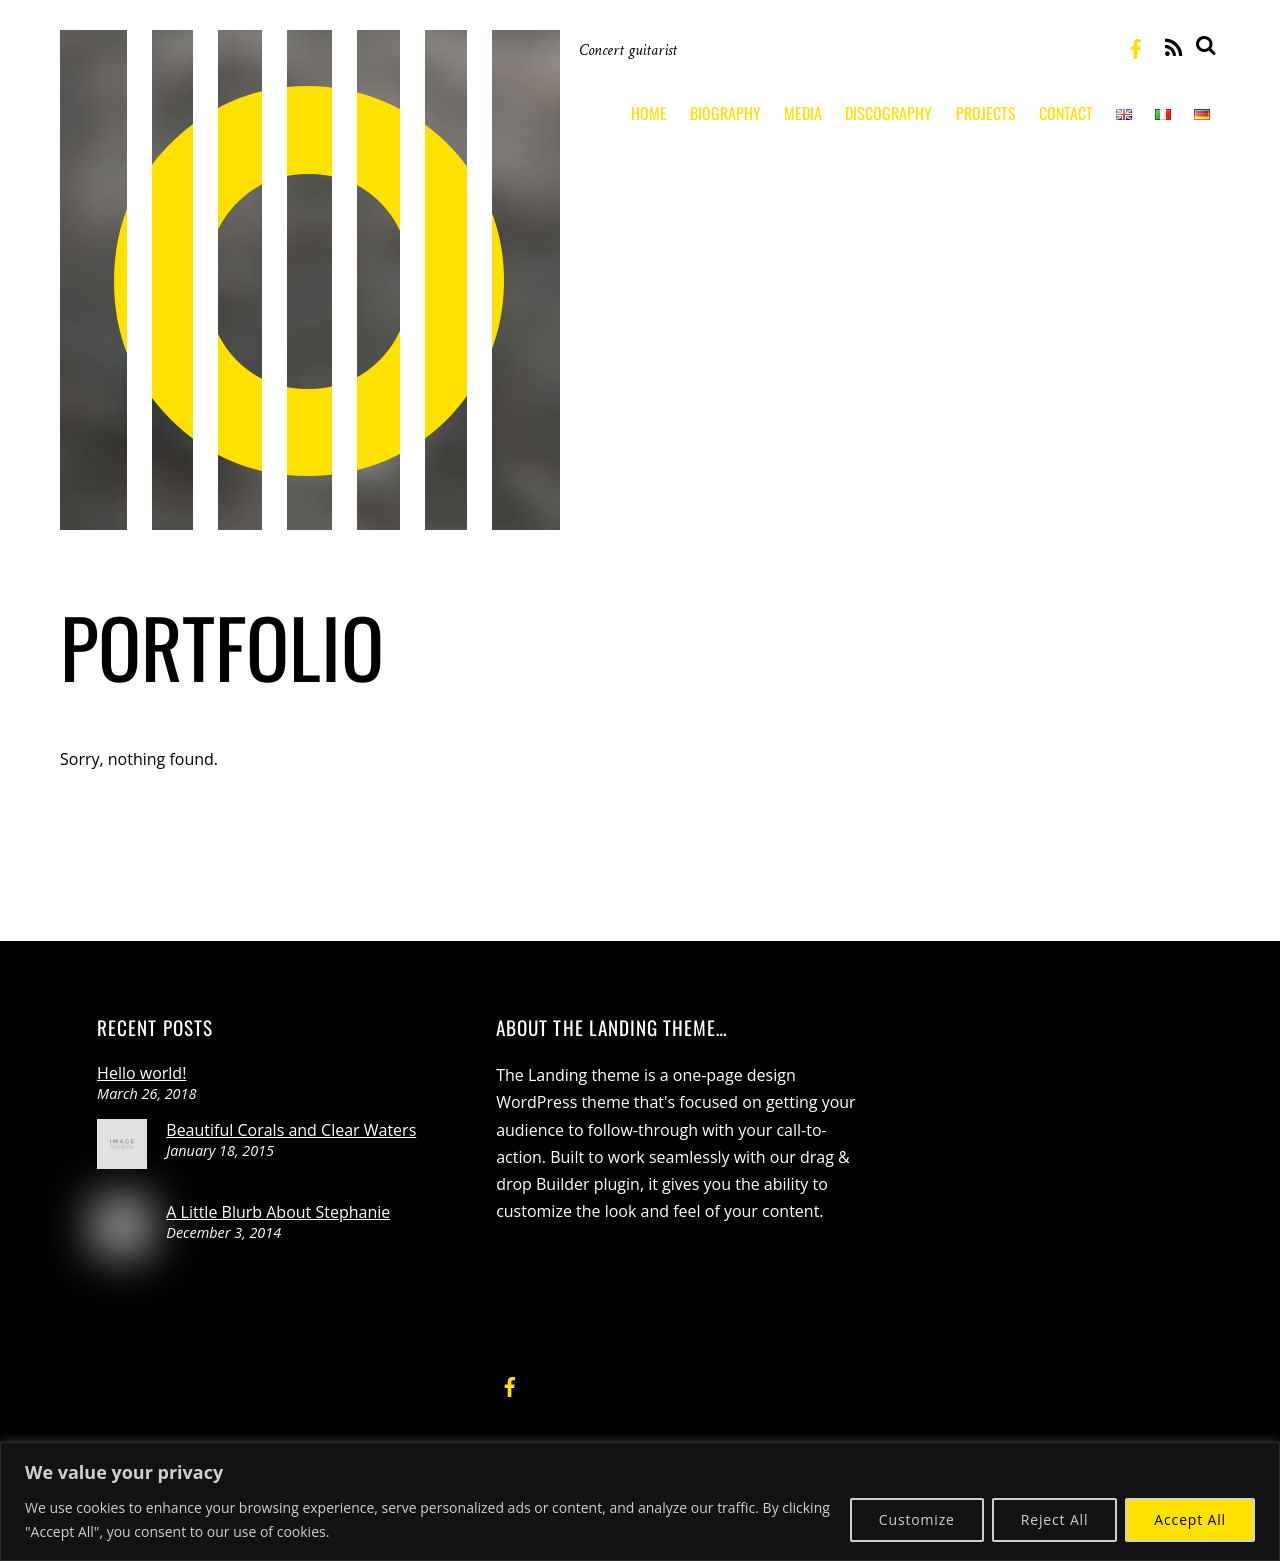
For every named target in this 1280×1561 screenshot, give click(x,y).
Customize (917, 1519)
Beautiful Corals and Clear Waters (291, 1130)
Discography (888, 113)
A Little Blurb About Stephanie (278, 1212)
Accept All (1190, 1519)
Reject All (1055, 1519)
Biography (725, 113)
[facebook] (1136, 46)
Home (649, 113)
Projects (986, 113)
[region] (640, 1501)
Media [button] (803, 113)
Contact (1066, 113)
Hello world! (141, 1073)
